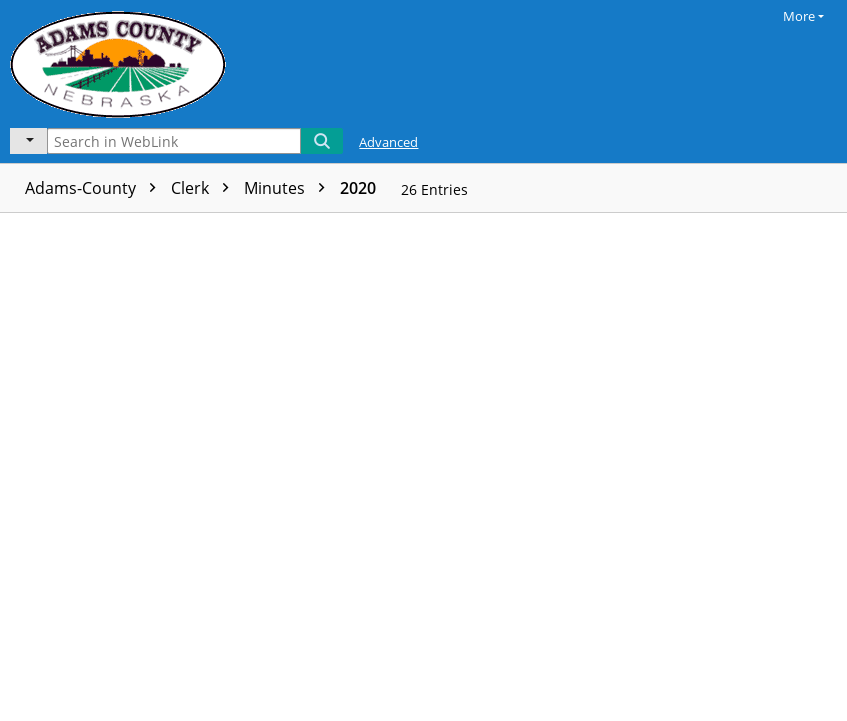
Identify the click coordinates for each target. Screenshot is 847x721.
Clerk (205, 188)
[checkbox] (18, 230)
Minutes (289, 188)
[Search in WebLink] (174, 141)
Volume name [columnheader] (478, 229)
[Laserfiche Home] (123, 61)
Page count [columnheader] (346, 229)
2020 (358, 188)
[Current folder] (28, 141)
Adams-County (95, 188)
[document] (765, 467)
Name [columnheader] (163, 229)
